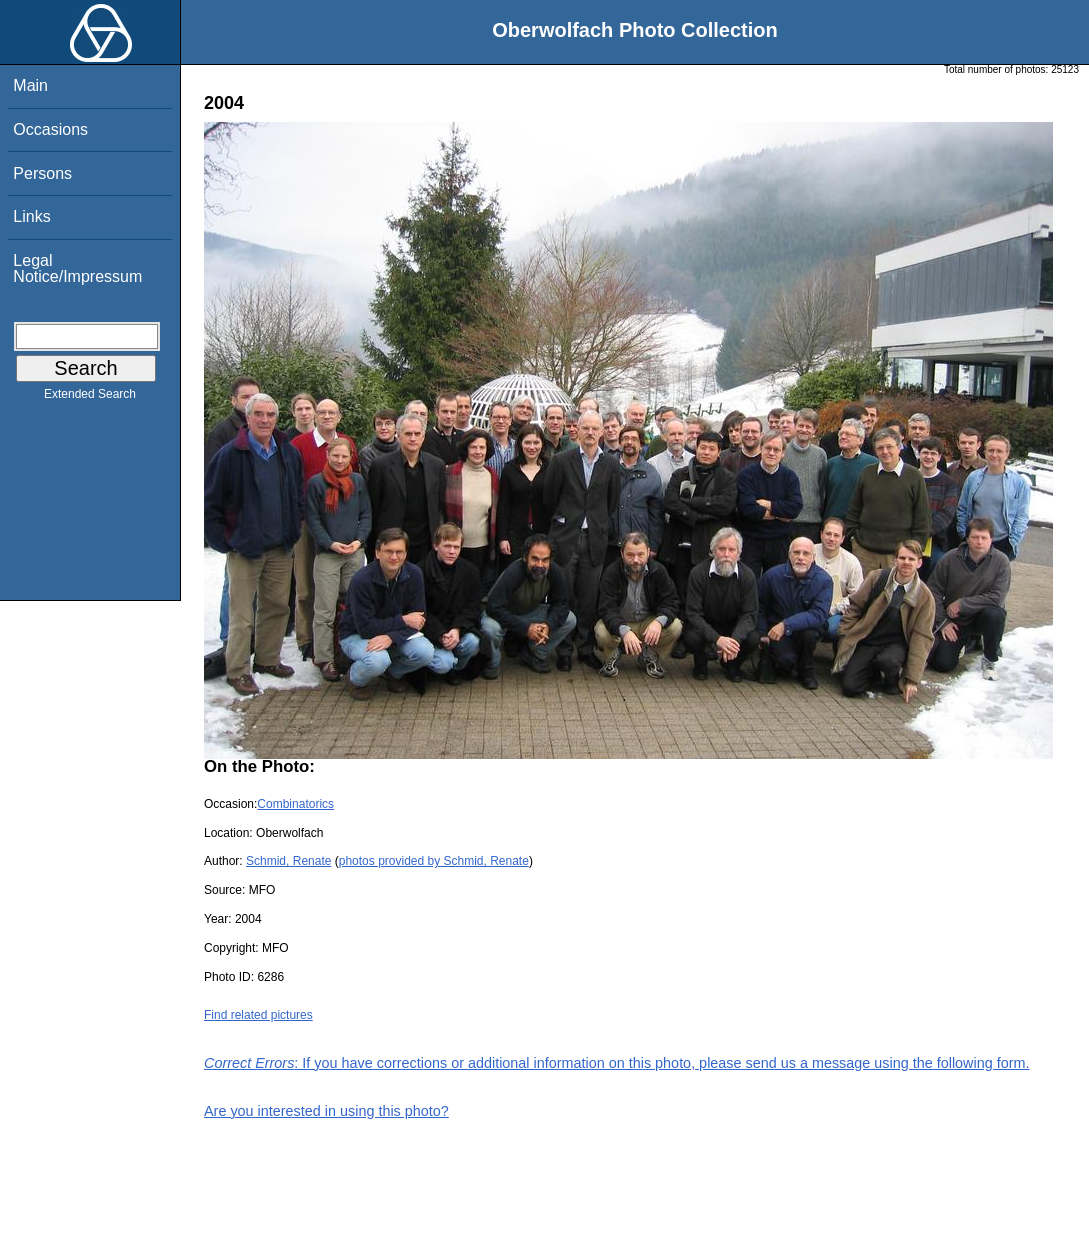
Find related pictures (258, 1015)
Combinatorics (295, 804)
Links (31, 216)
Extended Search (90, 398)
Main (30, 85)
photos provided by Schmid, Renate (434, 861)
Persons (42, 173)
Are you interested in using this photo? (326, 1111)
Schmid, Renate (288, 861)
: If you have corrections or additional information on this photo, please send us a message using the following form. (617, 1063)
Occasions (50, 129)
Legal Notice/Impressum (77, 268)
